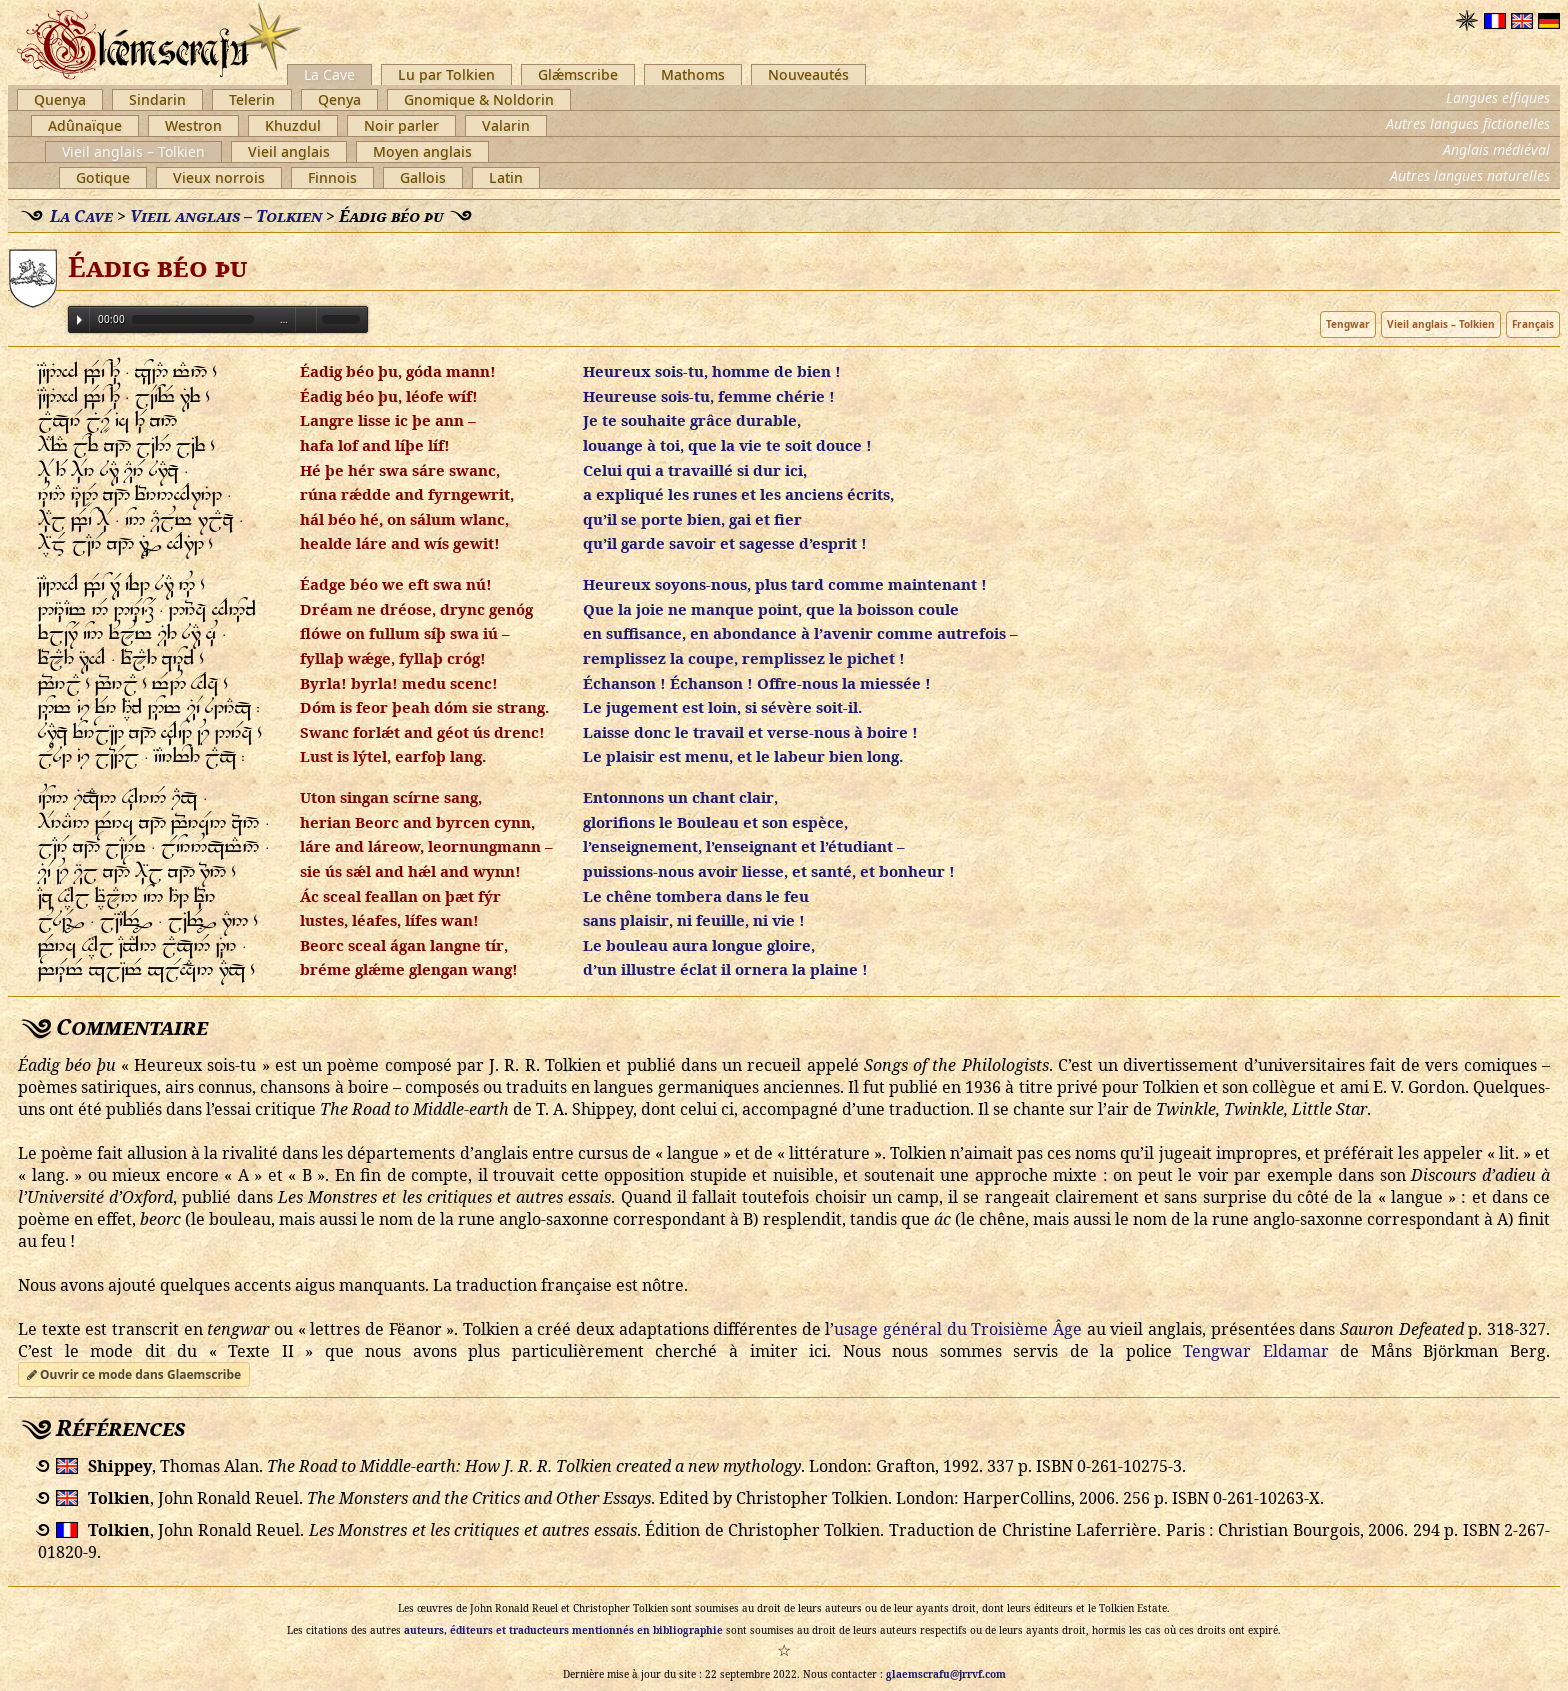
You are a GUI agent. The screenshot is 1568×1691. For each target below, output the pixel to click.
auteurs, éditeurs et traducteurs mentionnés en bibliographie (563, 1630)
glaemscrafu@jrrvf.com (946, 1674)
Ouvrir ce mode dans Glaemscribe (134, 1374)
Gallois (423, 177)
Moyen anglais (422, 151)
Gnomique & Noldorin (479, 99)
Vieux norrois (219, 177)
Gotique (103, 177)
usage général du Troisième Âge (958, 1329)
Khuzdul (293, 125)
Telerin (252, 99)
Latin (506, 177)
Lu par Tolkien (446, 74)
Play (79, 320)
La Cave (329, 74)
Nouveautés (808, 74)
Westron (193, 125)
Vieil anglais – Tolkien (133, 151)
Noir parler (401, 125)
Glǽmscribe (578, 74)
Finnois (332, 177)
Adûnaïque (85, 125)
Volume (306, 318)
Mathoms (693, 74)
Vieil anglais (289, 151)
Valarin (506, 125)
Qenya (339, 99)
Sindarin (157, 99)
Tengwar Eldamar (1256, 1351)
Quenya (60, 99)
